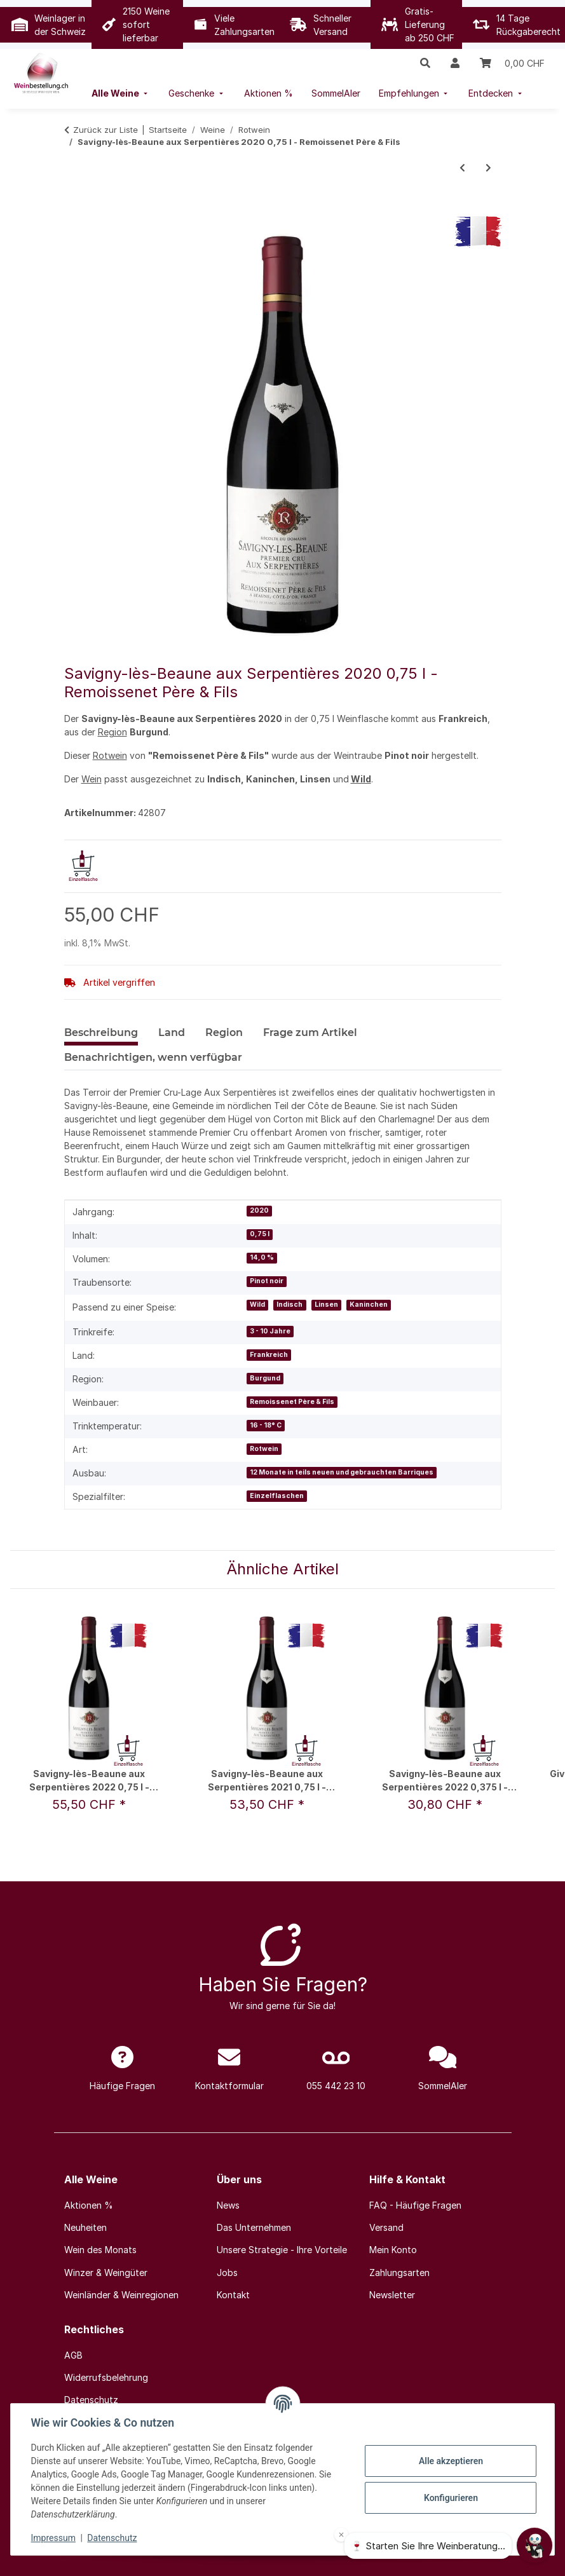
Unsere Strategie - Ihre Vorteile (282, 2249)
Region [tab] (224, 1032)
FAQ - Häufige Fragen (415, 2205)
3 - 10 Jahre (270, 1331)
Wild (361, 778)
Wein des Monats (100, 2249)
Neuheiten (85, 2227)
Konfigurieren (450, 2498)
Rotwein (110, 755)
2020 (259, 1210)
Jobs (227, 2272)
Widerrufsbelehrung (106, 2377)
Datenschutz (112, 2538)
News (228, 2205)
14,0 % (262, 1257)
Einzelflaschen (277, 1496)
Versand (386, 2227)
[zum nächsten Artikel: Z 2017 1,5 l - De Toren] (488, 167)
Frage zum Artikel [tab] (310, 1032)
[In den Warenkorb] (74, 209)
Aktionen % (88, 2205)
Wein (91, 778)
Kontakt (233, 2294)
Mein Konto (393, 2249)
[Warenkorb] (512, 63)
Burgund (265, 1378)
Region (112, 731)
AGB (73, 2355)
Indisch (289, 1304)
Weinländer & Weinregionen (121, 2294)
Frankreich (269, 1355)
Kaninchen (369, 1304)
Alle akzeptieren (450, 2461)
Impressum (53, 2538)
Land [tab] (171, 1032)
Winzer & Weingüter (105, 2272)
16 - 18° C (266, 1425)
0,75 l (259, 1234)
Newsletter (392, 2294)
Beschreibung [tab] (101, 1032)
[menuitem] (121, 93)
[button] (425, 63)
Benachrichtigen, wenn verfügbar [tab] (153, 1057)
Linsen (326, 1304)
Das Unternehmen (254, 2227)
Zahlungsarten (399, 2272)
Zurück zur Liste (105, 130)
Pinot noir (266, 1281)
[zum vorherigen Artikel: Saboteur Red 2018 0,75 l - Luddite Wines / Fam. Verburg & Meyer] (462, 167)
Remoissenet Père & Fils (292, 1402)
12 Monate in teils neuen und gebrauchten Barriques (341, 1472)
